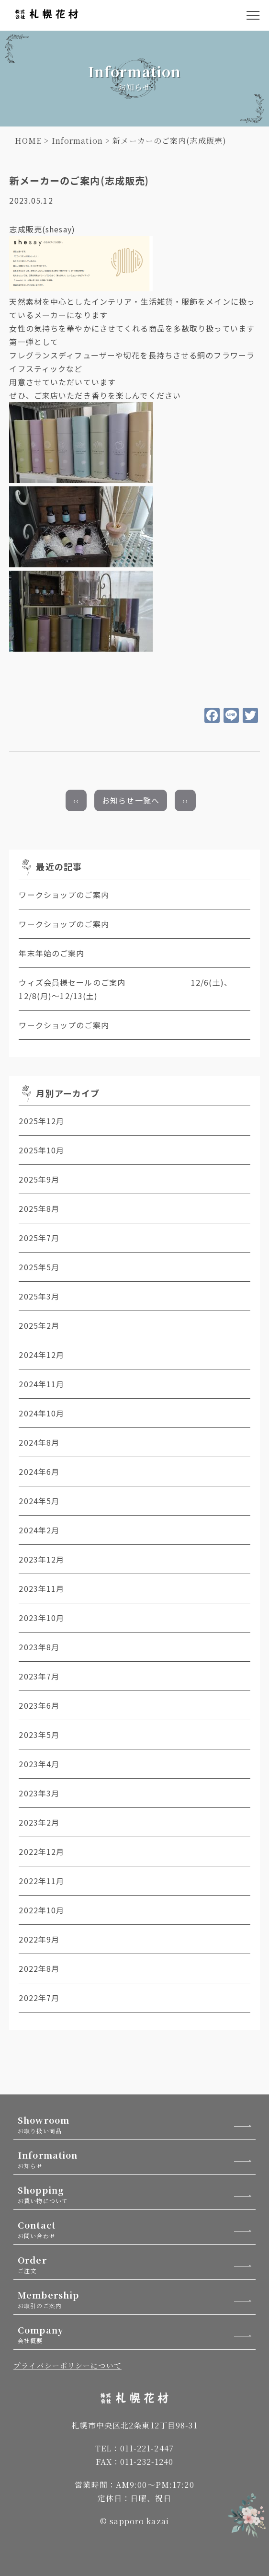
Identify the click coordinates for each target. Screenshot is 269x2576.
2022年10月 (41, 1910)
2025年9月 (39, 1179)
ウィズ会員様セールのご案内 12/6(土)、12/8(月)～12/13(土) (125, 989)
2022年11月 (41, 1880)
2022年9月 (39, 1939)
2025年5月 (39, 1267)
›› (185, 800)
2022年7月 (39, 1997)
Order (137, 2264)
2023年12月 (41, 1559)
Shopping (137, 2194)
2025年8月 (39, 1208)
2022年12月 (41, 1851)
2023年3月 (39, 1793)
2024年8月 (39, 1442)
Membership (137, 2299)
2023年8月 (39, 1647)
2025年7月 (39, 1237)
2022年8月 (39, 1968)
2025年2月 (39, 1325)
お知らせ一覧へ (130, 800)
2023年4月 (39, 1764)
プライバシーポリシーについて (67, 2365)
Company (137, 2334)
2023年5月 (39, 1734)
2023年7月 (39, 1676)
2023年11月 (41, 1588)
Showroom (137, 2124)
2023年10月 (41, 1617)
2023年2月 (39, 1822)
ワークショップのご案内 (64, 894)
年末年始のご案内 (51, 953)
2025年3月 (39, 1296)
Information (77, 140)
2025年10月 (41, 1150)
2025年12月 (41, 1121)
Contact (137, 2229)
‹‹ (76, 800)
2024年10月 (41, 1413)
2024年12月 (41, 1354)
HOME (28, 140)
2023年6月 (39, 1705)
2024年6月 (39, 1471)
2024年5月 (39, 1500)
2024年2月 (39, 1530)
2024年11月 (41, 1384)
